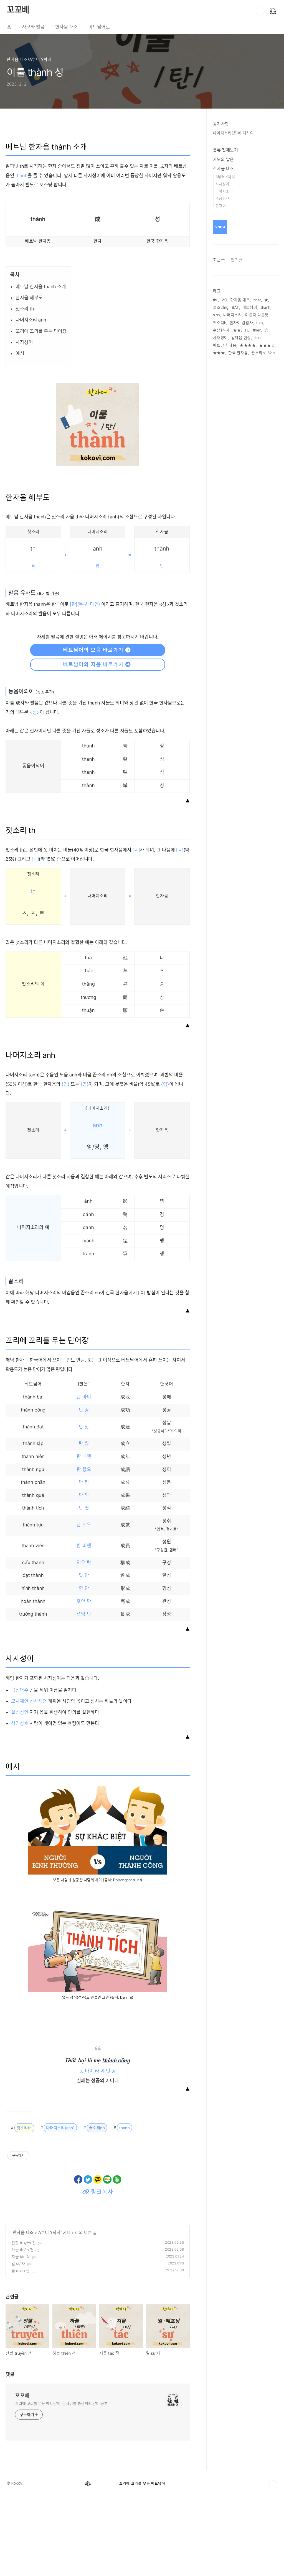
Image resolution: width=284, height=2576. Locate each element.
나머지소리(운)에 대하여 (233, 133)
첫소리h (219, 322)
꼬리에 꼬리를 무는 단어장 (41, 410)
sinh (216, 315)
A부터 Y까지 (49, 2311)
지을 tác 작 (20, 2335)
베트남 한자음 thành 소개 (41, 366)
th (33, 970)
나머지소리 (224, 191)
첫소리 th (25, 388)
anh (98, 1204)
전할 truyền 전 (23, 2322)
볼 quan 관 (20, 2349)
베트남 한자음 (225, 345)
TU (246, 330)
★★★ (219, 353)
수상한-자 (223, 198)
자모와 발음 (33, 27)
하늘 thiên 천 (22, 2328)
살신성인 (19, 1792)
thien (257, 330)
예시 (20, 433)
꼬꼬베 (18, 10)
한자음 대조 (66, 27)
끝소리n (258, 353)
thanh (124, 2207)
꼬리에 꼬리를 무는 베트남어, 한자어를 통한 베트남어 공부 (61, 2482)
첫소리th (24, 2207)
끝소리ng (221, 307)
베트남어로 (99, 27)
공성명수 (19, 1769)
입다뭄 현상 (241, 337)
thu (216, 300)
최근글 (219, 260)
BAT (235, 307)
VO (224, 300)
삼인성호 (19, 1803)
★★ (237, 330)
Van (271, 353)
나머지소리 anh (31, 399)
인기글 (237, 260)
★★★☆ (267, 345)
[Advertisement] (97, 160)
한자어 (220, 205)
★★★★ (248, 345)
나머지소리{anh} (60, 2207)
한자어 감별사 (241, 322)
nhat (257, 300)
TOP (272, 2564)
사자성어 (24, 421)
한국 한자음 (238, 353)
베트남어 (249, 307)
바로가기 (97, 729)
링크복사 (97, 2271)
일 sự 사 (18, 2342)
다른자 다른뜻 (257, 315)
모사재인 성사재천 (29, 1780)
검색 (260, 11)
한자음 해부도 (29, 377)
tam (259, 322)
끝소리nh (97, 2207)
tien (257, 337)
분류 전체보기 (225, 150)
